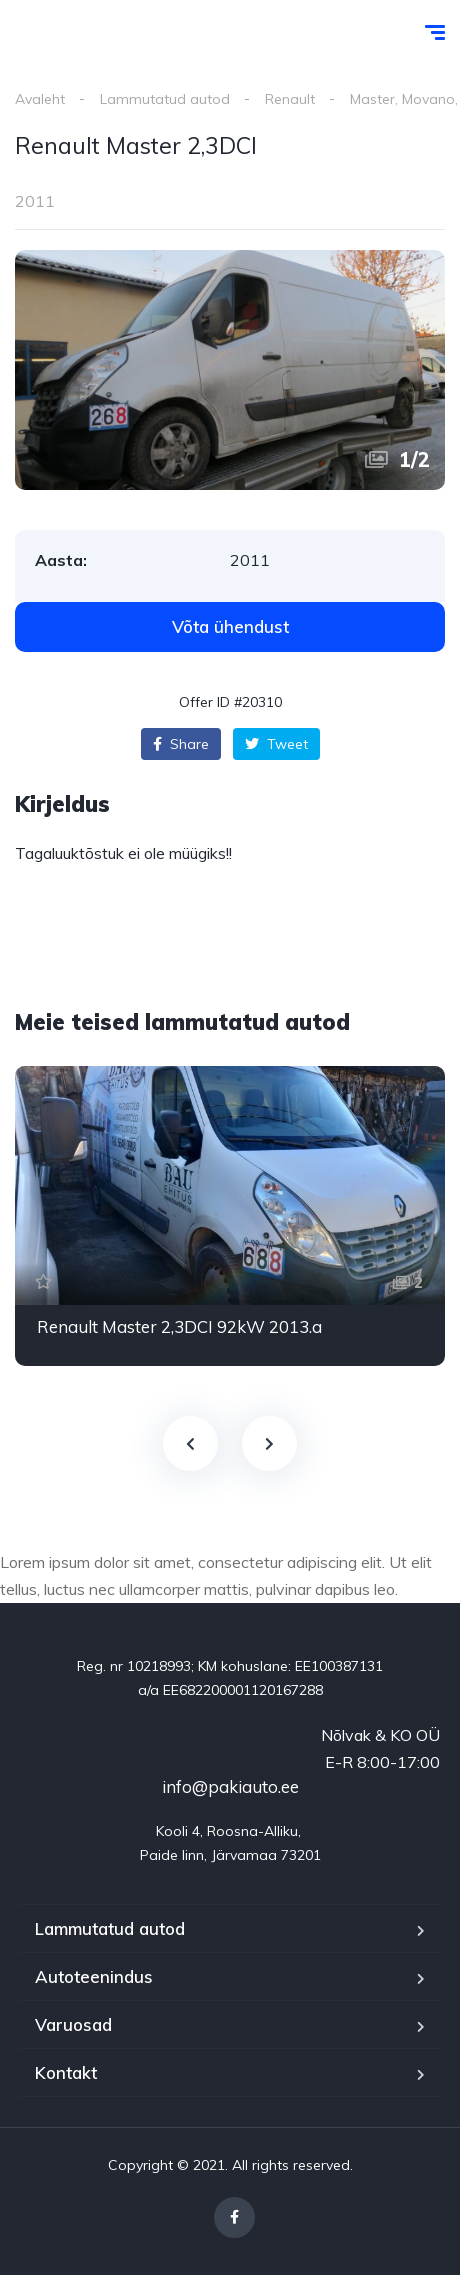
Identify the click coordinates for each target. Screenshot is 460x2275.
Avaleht (40, 99)
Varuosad (73, 2024)
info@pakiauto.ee (230, 1786)
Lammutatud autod (165, 99)
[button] (230, 627)
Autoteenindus (94, 1976)
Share (181, 744)
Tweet (276, 744)
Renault (290, 99)
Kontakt (66, 2072)
